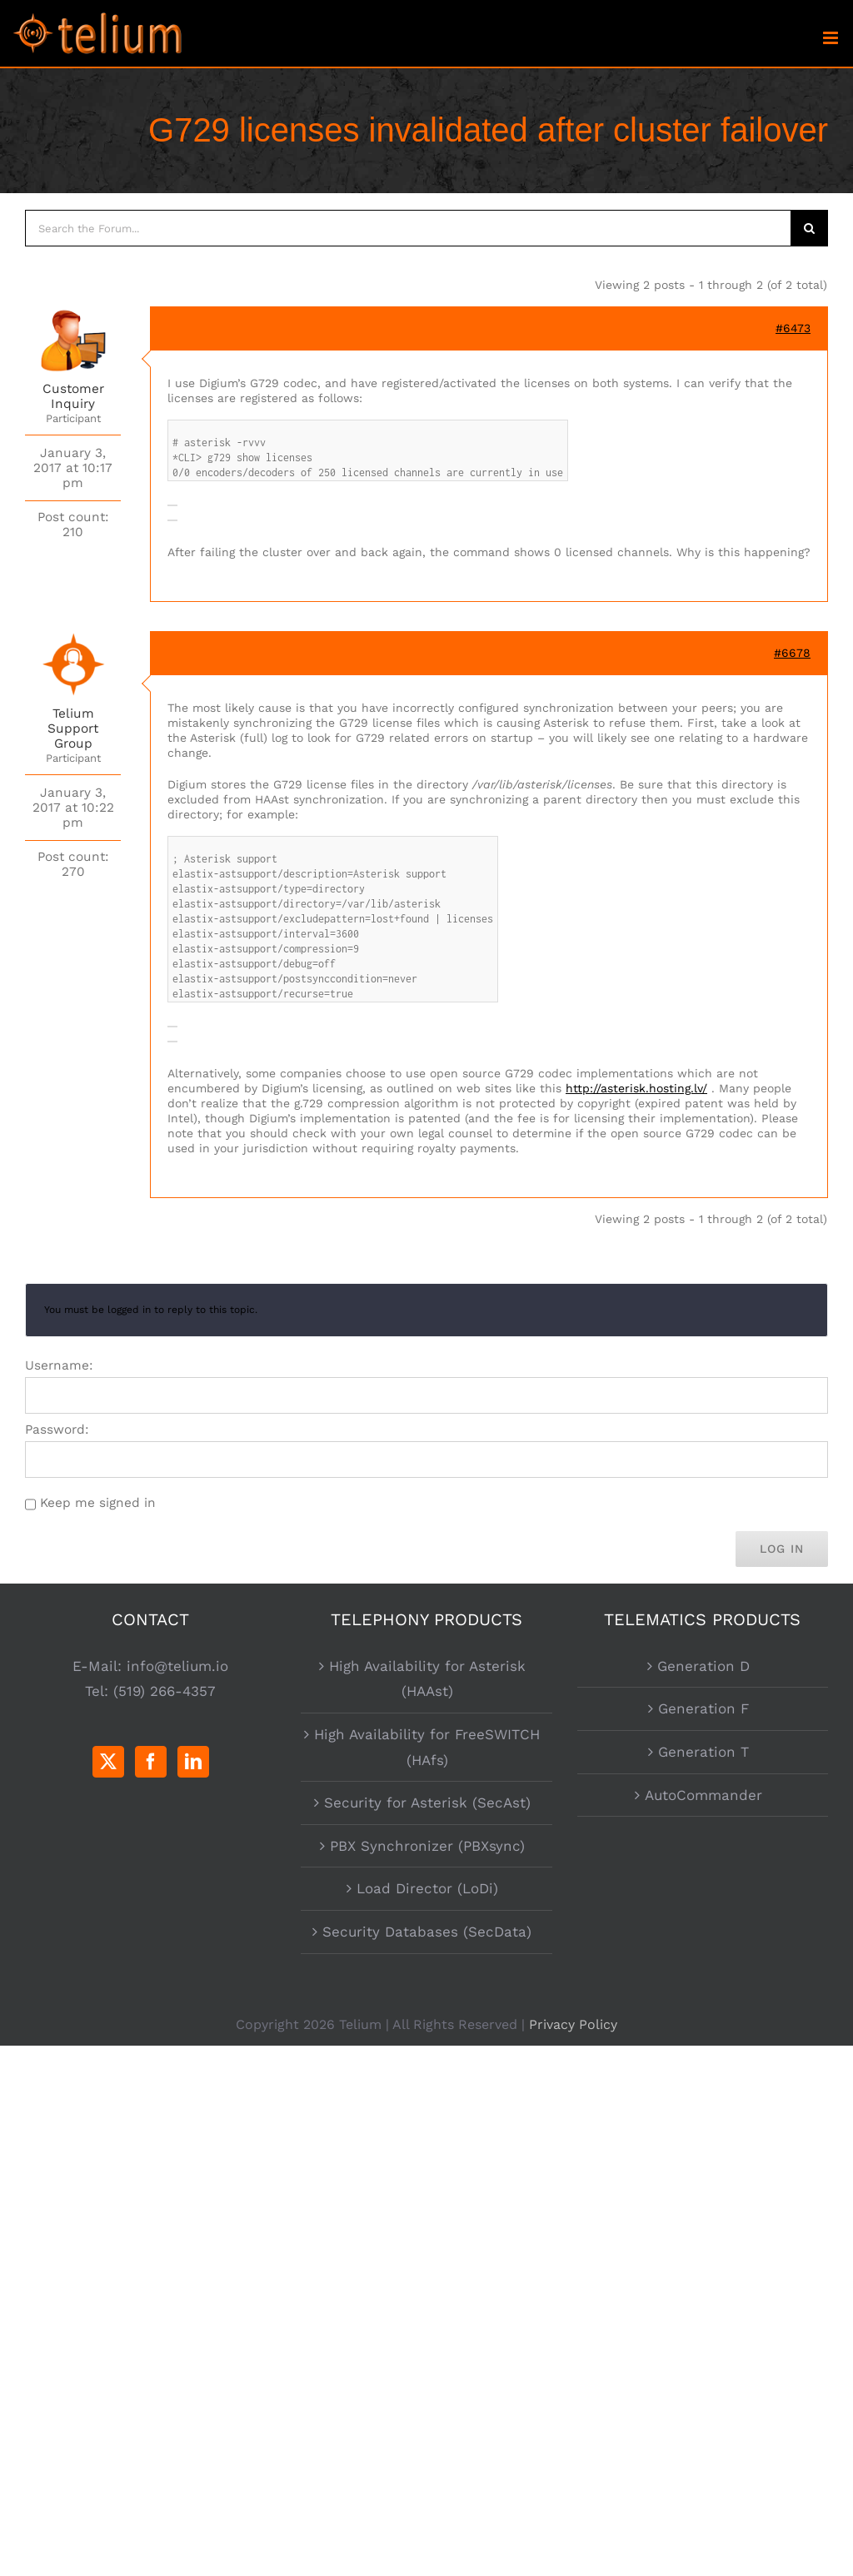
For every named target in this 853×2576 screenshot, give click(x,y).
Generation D (703, 1666)
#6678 (792, 652)
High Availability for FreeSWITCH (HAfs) (427, 1747)
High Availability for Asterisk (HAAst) (427, 1679)
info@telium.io (177, 1666)
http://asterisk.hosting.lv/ (636, 1088)
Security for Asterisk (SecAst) (427, 1802)
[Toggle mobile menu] (832, 38)
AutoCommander (703, 1795)
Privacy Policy (573, 2024)
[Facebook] (151, 1762)
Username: (59, 1365)
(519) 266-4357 (164, 1691)
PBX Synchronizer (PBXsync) (427, 1846)
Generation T (703, 1751)
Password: (57, 1429)
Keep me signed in (98, 1502)
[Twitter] (108, 1762)
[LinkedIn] (193, 1762)
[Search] (809, 228)
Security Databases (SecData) (426, 1931)
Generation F (703, 1708)
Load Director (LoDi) (427, 1888)
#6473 (793, 328)
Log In (782, 1548)
